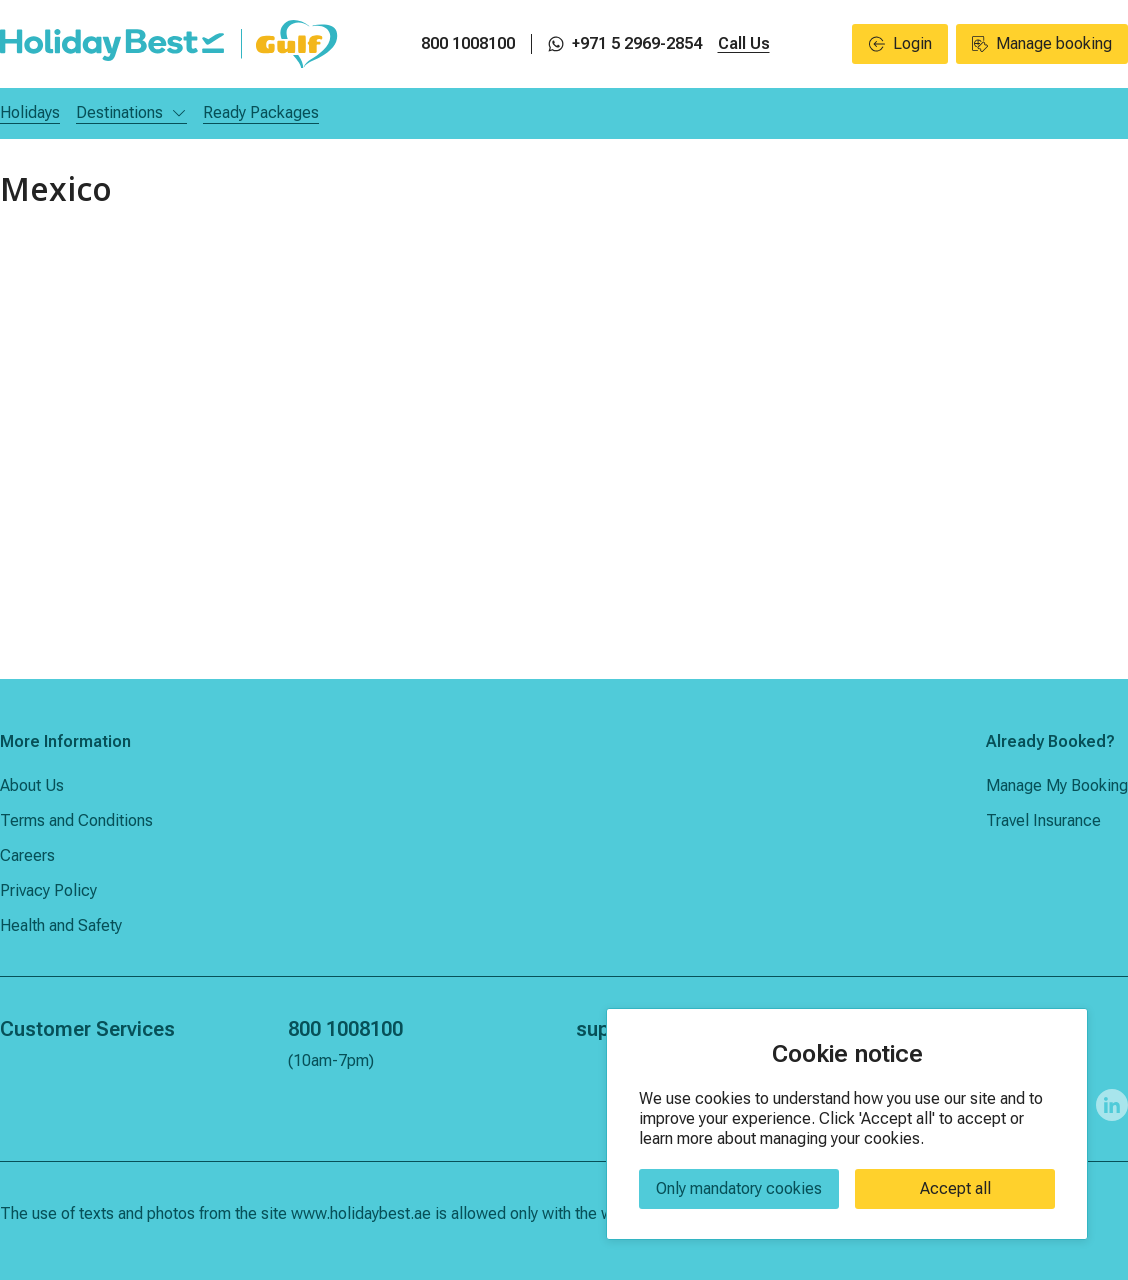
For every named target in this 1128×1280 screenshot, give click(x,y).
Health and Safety (61, 925)
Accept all (955, 1188)
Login (900, 43)
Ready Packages (261, 112)
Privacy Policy (48, 890)
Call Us (744, 43)
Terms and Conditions (76, 820)
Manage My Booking (1057, 785)
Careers (27, 855)
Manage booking (1042, 43)
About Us (32, 785)
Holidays (30, 112)
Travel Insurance (1043, 820)
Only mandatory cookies (739, 1188)
